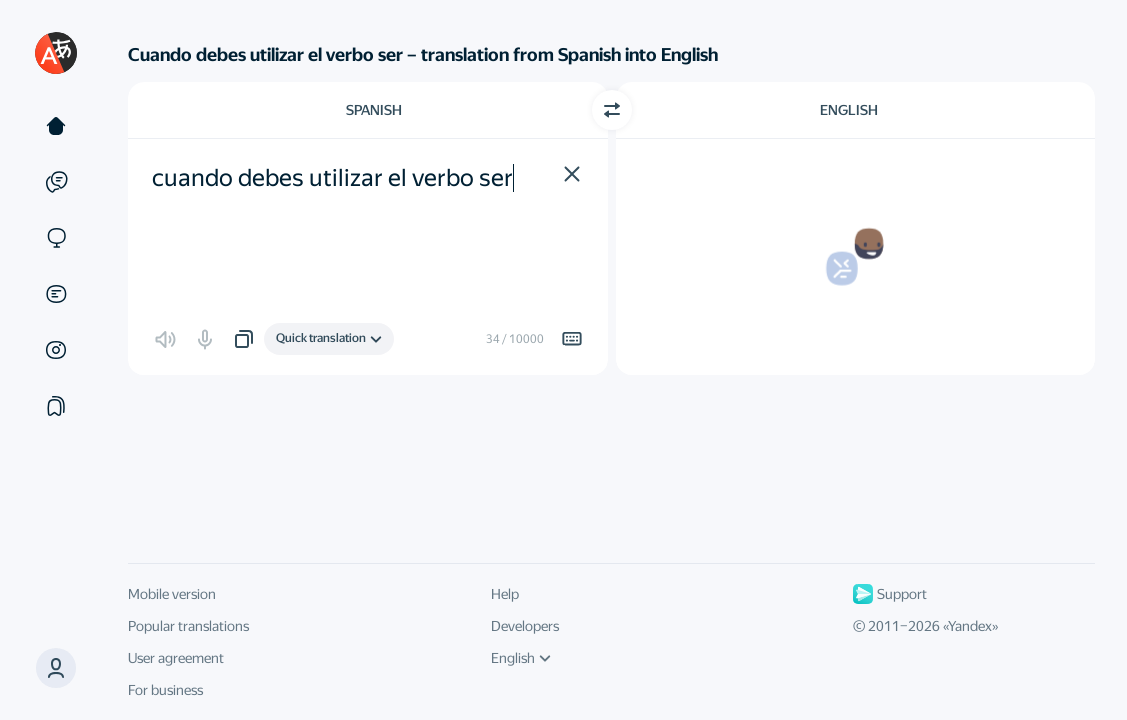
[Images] (56, 350)
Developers (525, 626)
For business (165, 690)
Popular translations (188, 626)
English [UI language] (521, 658)
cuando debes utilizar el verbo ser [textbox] (332, 178)
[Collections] (56, 406)
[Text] (56, 126)
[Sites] (56, 238)
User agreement (176, 658)
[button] (56, 668)
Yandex (970, 626)
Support (890, 594)
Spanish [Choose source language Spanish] (374, 110)
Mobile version (172, 594)
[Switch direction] (612, 110)
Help (505, 594)
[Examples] (56, 182)
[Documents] (56, 294)
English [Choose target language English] (849, 110)
